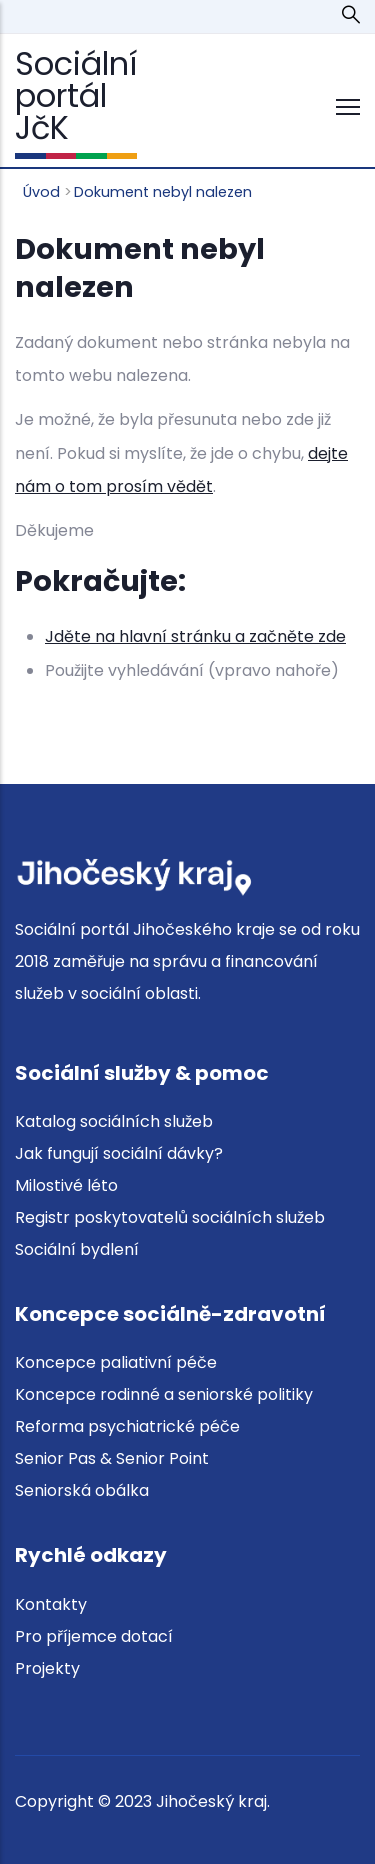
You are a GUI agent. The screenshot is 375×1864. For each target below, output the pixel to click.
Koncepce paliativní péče (116, 1362)
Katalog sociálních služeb (114, 1121)
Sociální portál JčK (76, 95)
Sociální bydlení (77, 1249)
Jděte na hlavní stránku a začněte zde (195, 636)
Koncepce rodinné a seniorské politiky (164, 1394)
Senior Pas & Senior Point (112, 1458)
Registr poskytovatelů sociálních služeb (170, 1217)
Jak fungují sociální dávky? (119, 1153)
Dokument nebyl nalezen (163, 192)
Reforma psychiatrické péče (127, 1426)
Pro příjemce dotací (94, 1636)
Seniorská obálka (82, 1490)
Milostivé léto (66, 1185)
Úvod (41, 192)
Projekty (47, 1668)
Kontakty (51, 1604)
